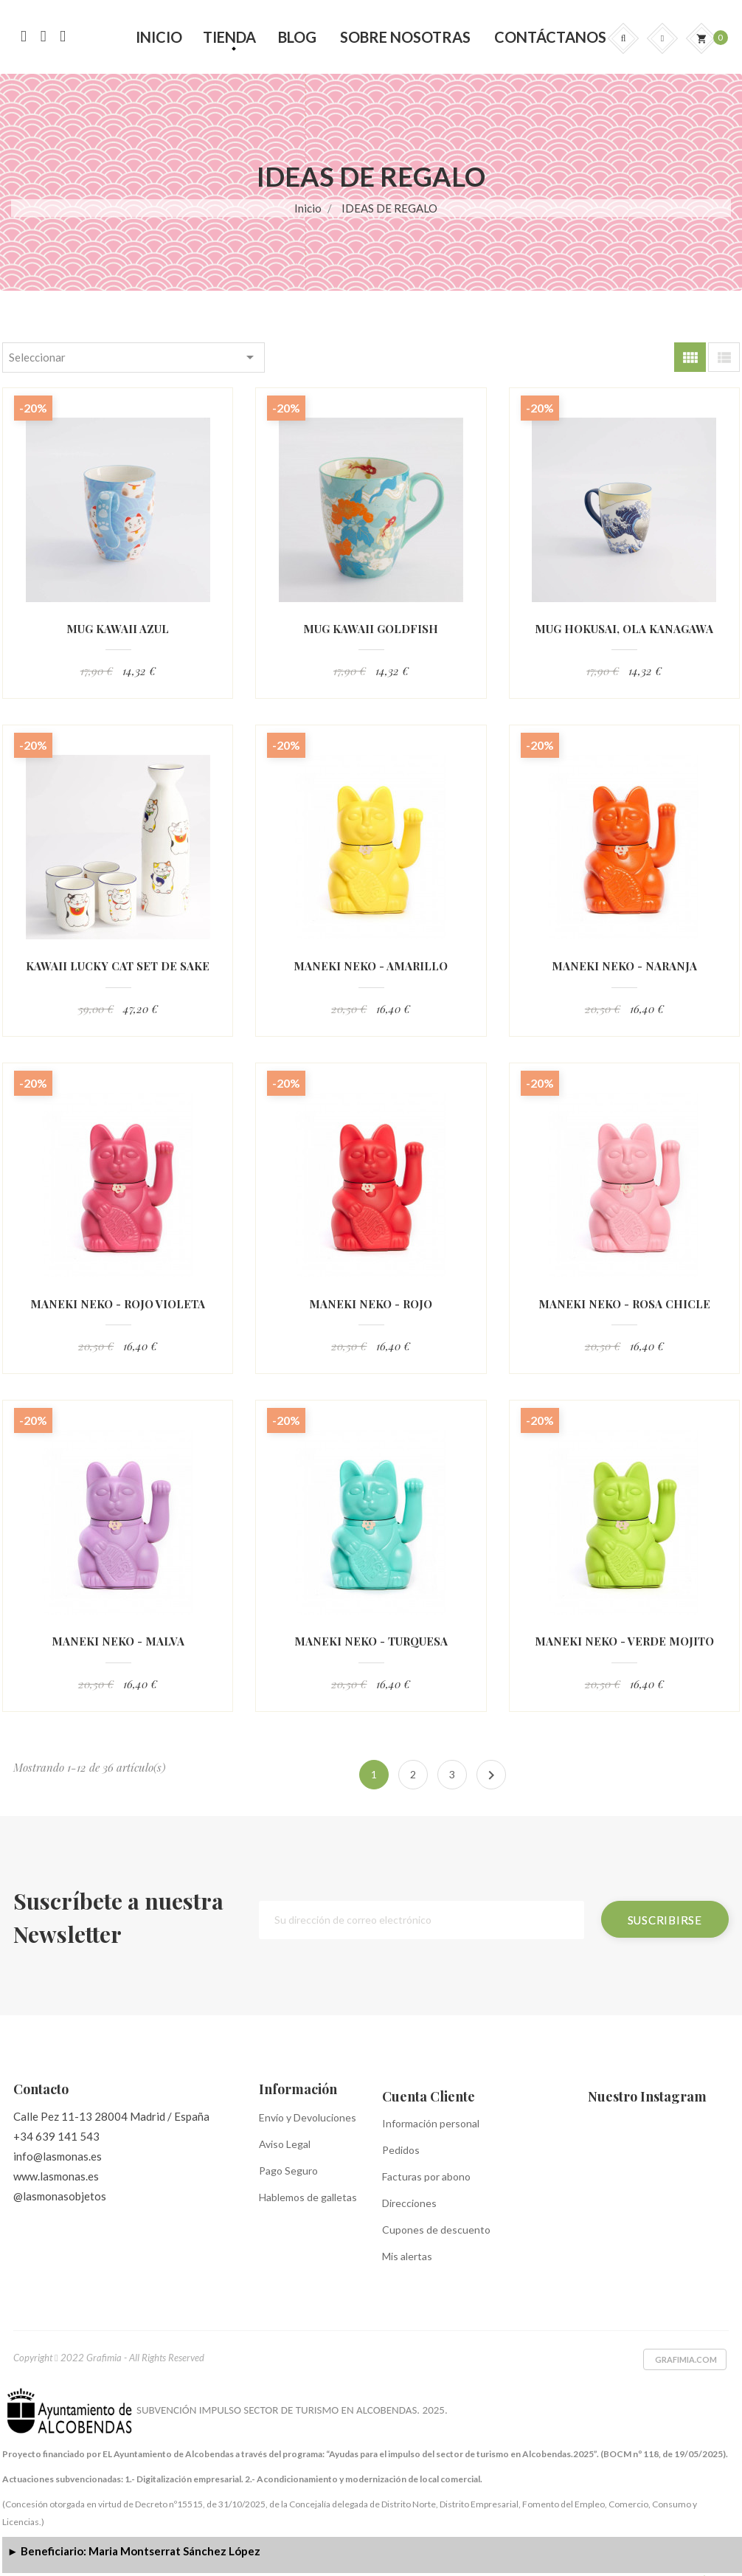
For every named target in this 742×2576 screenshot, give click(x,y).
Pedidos (401, 2150)
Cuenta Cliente (428, 2096)
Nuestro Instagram (647, 2096)
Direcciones (409, 2203)
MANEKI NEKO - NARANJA (624, 966)
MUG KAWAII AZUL (117, 629)
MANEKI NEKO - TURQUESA (371, 1641)
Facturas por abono (426, 2176)
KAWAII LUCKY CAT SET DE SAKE (117, 966)
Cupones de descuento (436, 2229)
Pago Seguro (288, 2170)
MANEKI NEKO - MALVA (118, 1641)
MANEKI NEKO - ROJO (370, 1304)
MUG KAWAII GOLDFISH (370, 629)
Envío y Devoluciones (307, 2117)
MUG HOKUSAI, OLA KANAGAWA (624, 629)
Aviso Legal (285, 2144)
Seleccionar (134, 357)
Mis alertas (407, 2256)
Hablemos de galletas (308, 2197)
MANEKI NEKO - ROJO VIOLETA (117, 1304)
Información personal (430, 2123)
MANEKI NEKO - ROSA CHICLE (624, 1304)
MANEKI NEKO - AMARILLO (371, 966)
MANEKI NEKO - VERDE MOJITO (624, 1641)
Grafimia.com (686, 2359)
